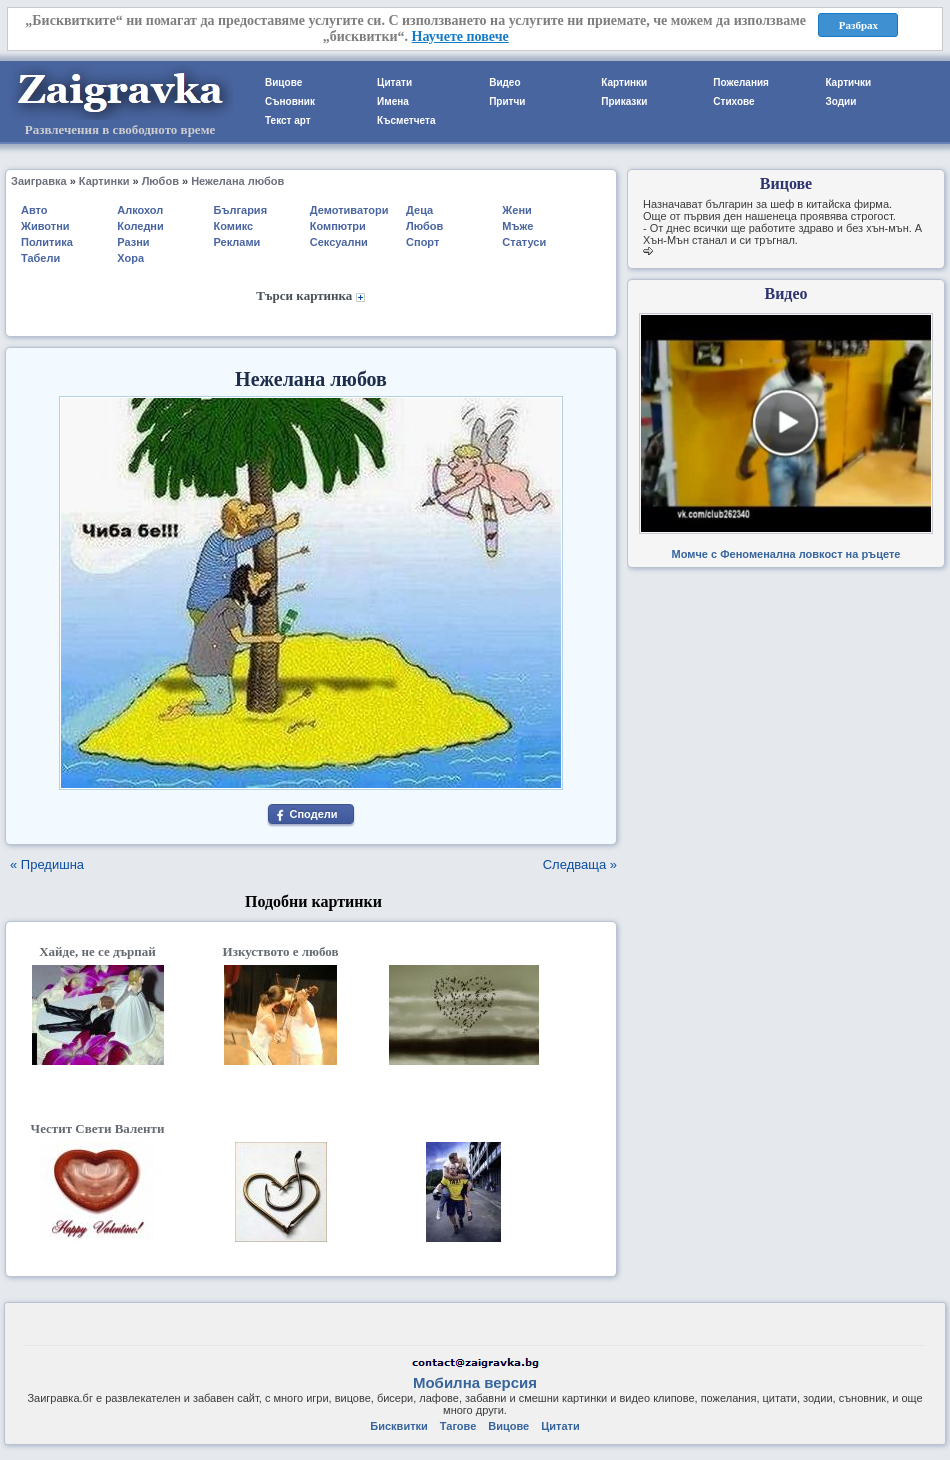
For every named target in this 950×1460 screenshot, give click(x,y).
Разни (133, 242)
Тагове (458, 1426)
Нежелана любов (237, 181)
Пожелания (741, 82)
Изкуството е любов (281, 951)
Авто (34, 210)
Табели (40, 258)
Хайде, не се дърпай (97, 951)
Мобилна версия (475, 1382)
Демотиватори (349, 210)
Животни (45, 226)
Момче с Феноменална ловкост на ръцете (786, 554)
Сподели (313, 814)
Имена (393, 101)
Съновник (290, 101)
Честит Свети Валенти (98, 1128)
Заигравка (39, 181)
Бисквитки (398, 1426)
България (241, 210)
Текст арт (288, 120)
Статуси (524, 242)
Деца (419, 210)
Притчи (507, 101)
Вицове (283, 82)
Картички (848, 82)
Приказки (624, 101)
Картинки (624, 82)
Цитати (394, 82)
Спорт (422, 242)
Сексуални (339, 242)
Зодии (840, 101)
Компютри (338, 226)
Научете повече (460, 36)
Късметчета (406, 120)
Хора (130, 258)
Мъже (517, 226)
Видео (504, 82)
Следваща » (580, 864)
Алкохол (140, 210)
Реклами (237, 242)
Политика (47, 242)
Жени (516, 210)
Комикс (234, 226)
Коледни (140, 226)
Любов (160, 181)
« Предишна (47, 864)
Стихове (733, 101)
